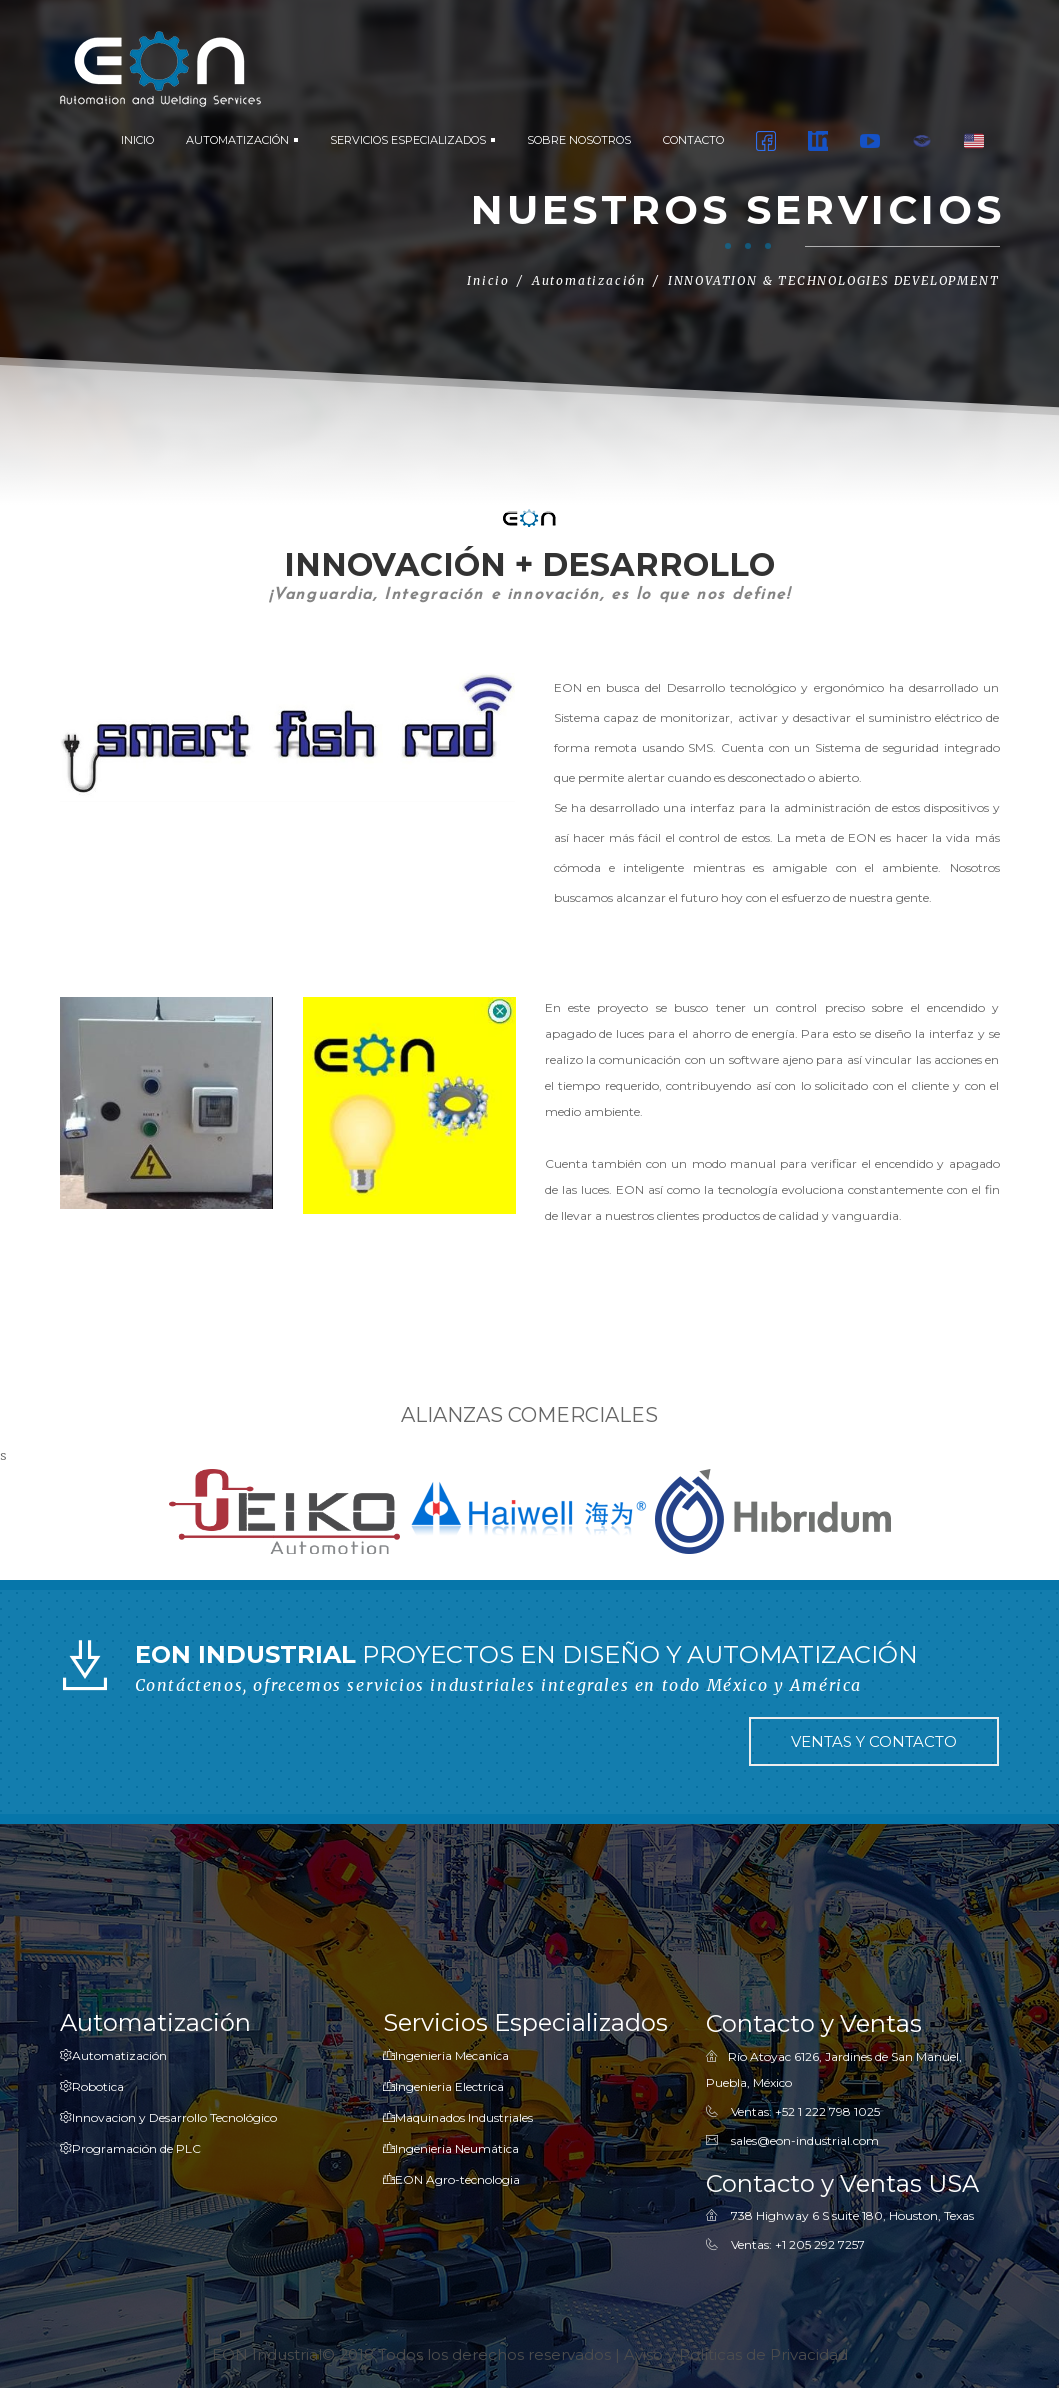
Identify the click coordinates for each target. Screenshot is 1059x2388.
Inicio (488, 280)
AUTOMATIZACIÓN (242, 140)
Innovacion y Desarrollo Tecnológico (168, 2117)
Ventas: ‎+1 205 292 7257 (798, 2245)
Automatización (113, 2055)
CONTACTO (693, 140)
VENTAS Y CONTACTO (874, 1742)
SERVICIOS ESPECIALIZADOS (412, 140)
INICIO (137, 140)
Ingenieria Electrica (443, 2086)
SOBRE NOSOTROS (579, 140)
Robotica (92, 2086)
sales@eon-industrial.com (805, 2140)
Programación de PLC (130, 2148)
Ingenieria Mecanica (446, 2055)
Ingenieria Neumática (451, 2148)
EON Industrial (267, 2355)
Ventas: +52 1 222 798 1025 (805, 2111)
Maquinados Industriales (458, 2117)
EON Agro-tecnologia (451, 2179)
